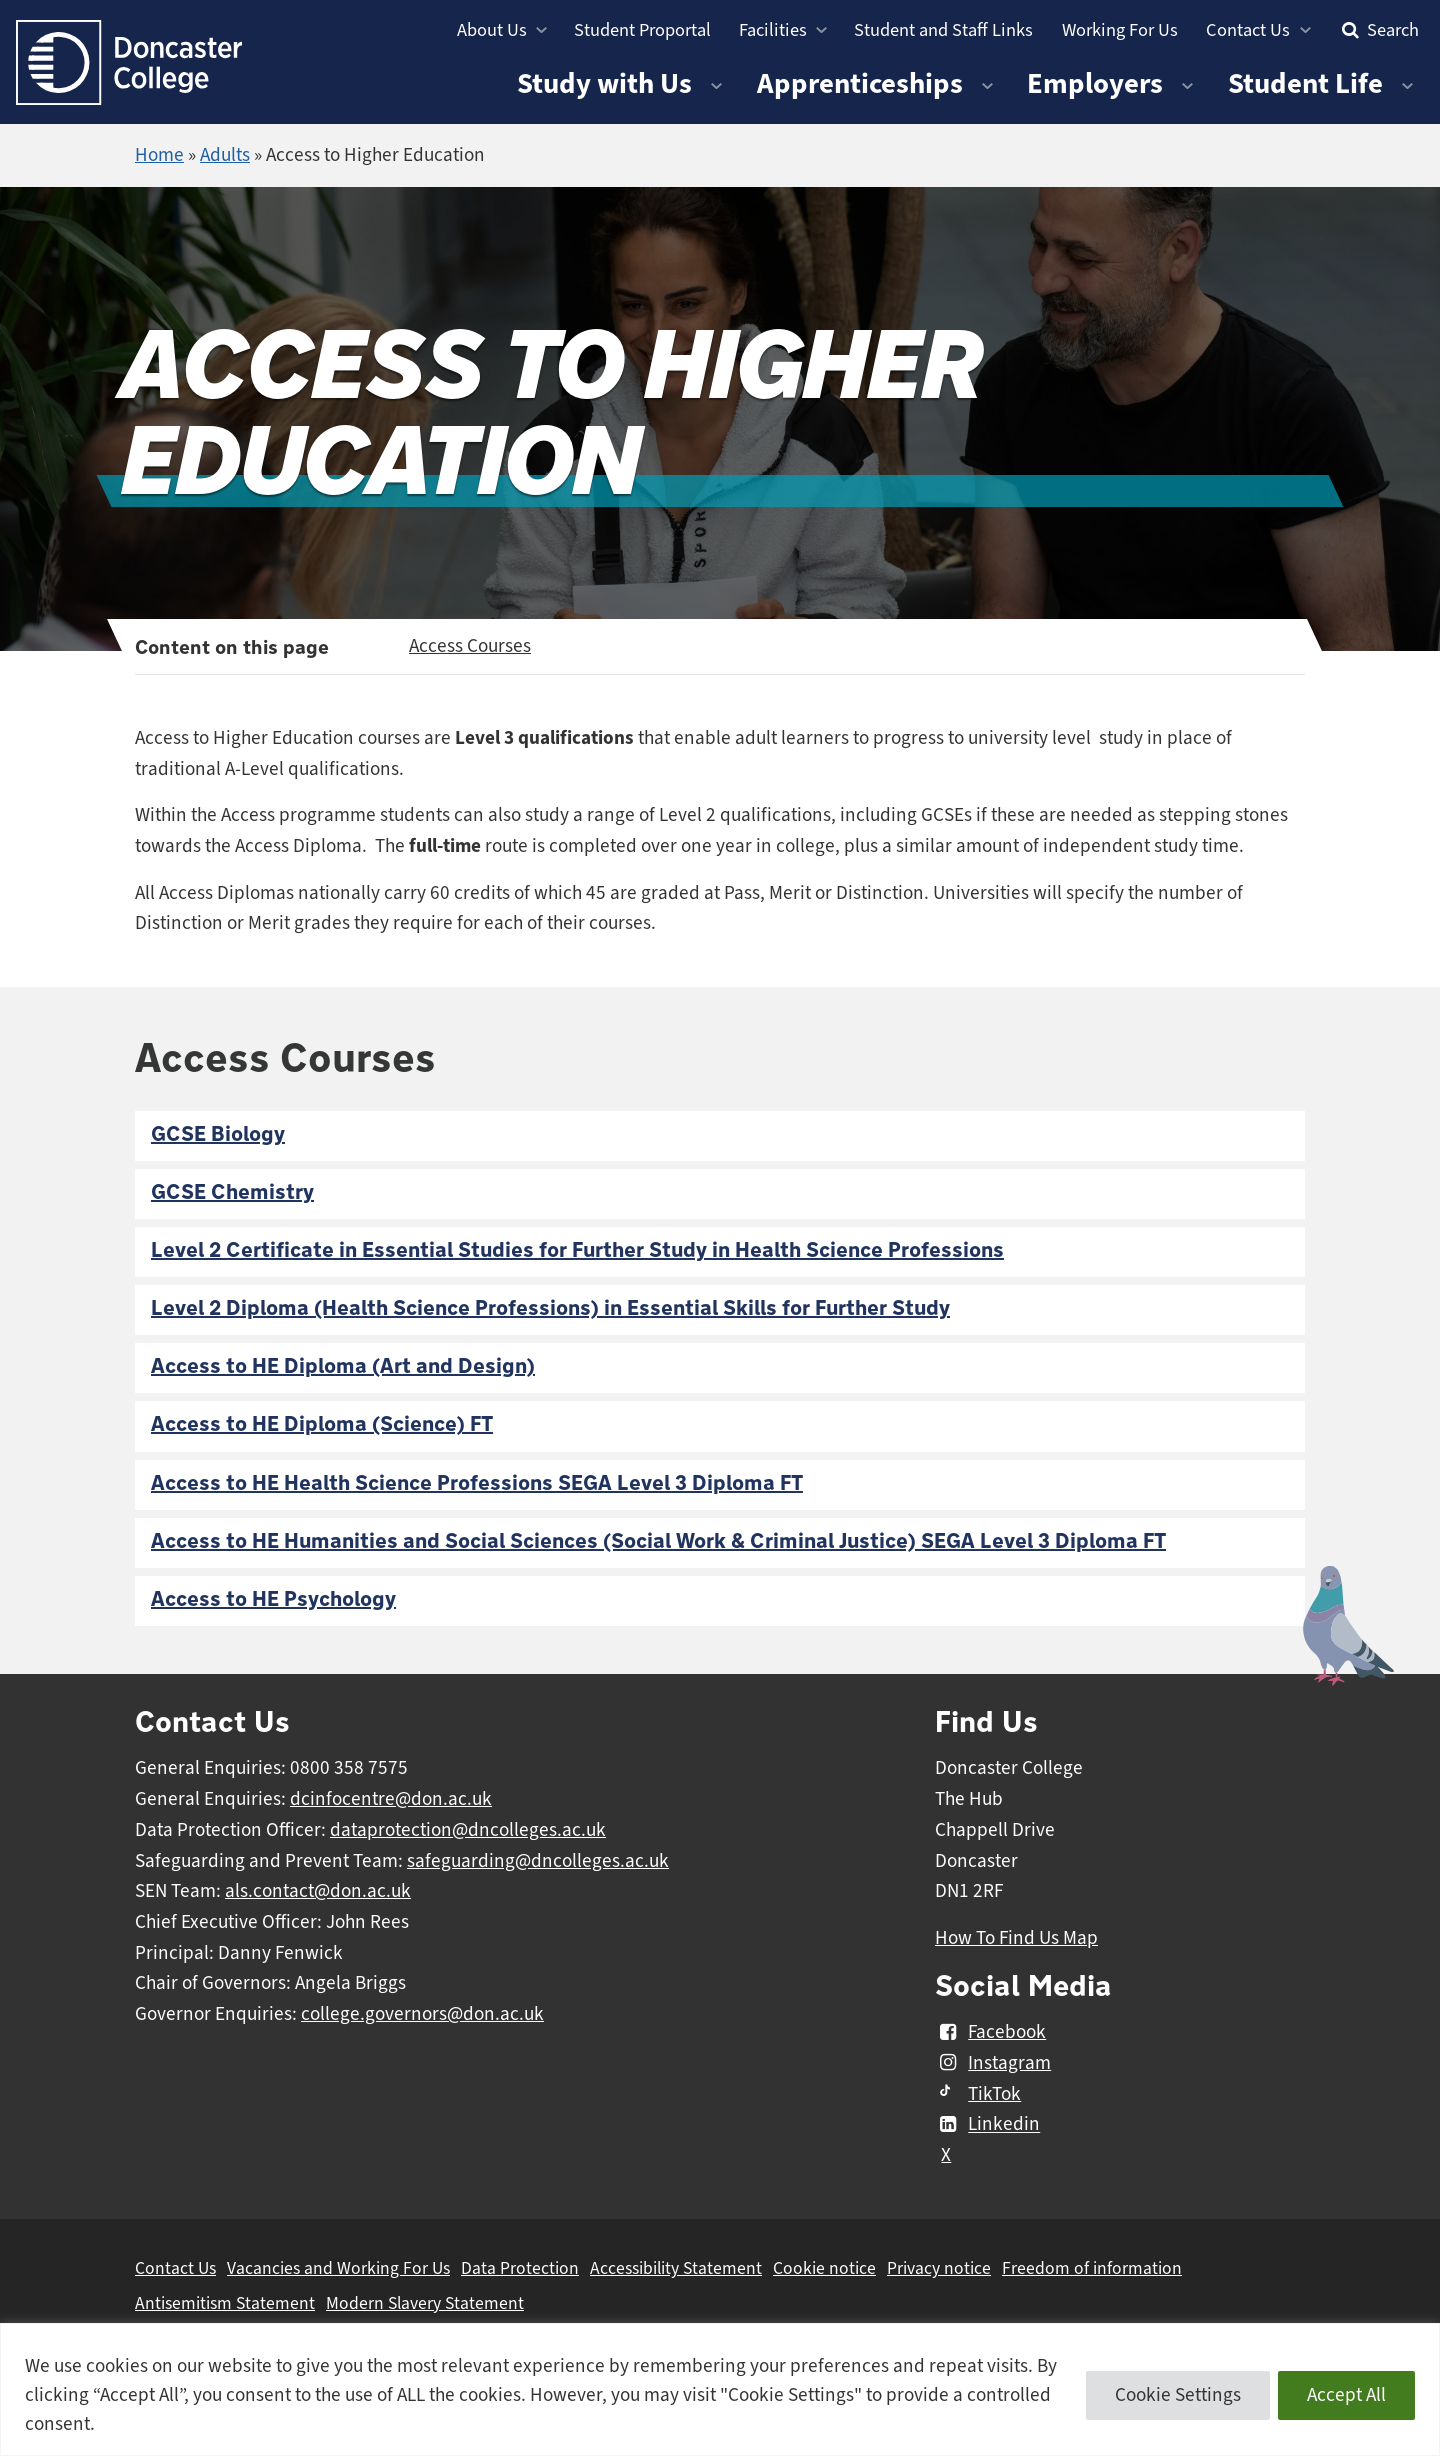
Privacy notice (939, 2268)
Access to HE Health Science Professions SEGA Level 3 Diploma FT (477, 1483)
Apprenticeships (860, 83)
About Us (492, 29)
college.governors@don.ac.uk (422, 2014)
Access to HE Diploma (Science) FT (322, 1424)
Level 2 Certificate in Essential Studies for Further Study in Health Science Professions (577, 1250)
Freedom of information (1092, 2268)
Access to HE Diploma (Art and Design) (343, 1366)
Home (159, 155)
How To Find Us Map (1016, 1938)
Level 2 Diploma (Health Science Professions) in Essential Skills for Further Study (550, 1308)
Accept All (1346, 2395)
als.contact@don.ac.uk (318, 1891)
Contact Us (1248, 29)
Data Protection (520, 2268)
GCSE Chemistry (232, 1192)
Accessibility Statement (676, 2268)
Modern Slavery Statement (425, 2303)
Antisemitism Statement (225, 2303)
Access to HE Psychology (273, 1599)
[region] (720, 2389)
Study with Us (604, 83)
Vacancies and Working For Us (338, 2268)
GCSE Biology (218, 1134)
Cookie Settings (1178, 2395)
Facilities (773, 29)
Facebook (990, 2032)
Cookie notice (824, 2268)
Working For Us (1120, 29)
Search (1378, 29)
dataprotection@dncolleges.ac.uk (468, 1830)
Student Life (1305, 83)
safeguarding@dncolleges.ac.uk (538, 1861)
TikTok (978, 2094)
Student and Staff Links (943, 29)
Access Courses (470, 646)
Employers (1095, 83)
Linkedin (987, 2125)
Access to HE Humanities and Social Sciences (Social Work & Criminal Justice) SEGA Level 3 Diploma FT (658, 1541)
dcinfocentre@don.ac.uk (391, 1799)
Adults (225, 155)
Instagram (993, 2063)
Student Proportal (642, 29)
